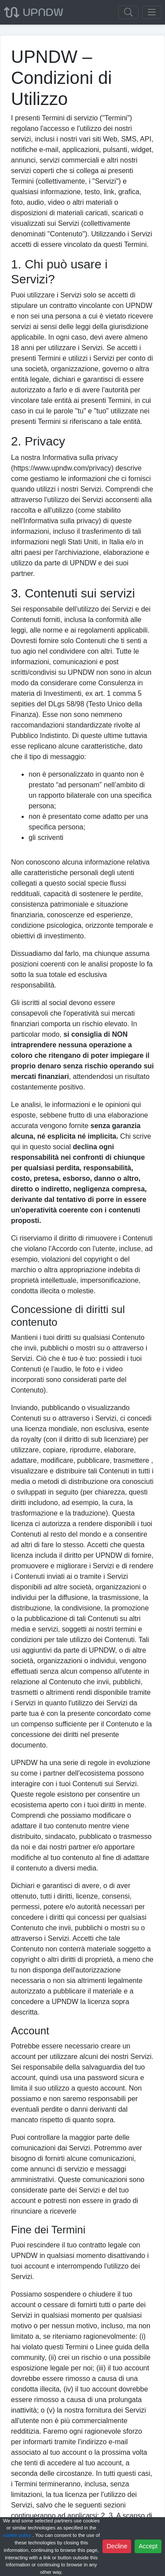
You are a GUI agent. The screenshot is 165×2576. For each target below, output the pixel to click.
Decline (116, 2546)
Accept (148, 2546)
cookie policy (18, 2535)
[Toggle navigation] (151, 12)
